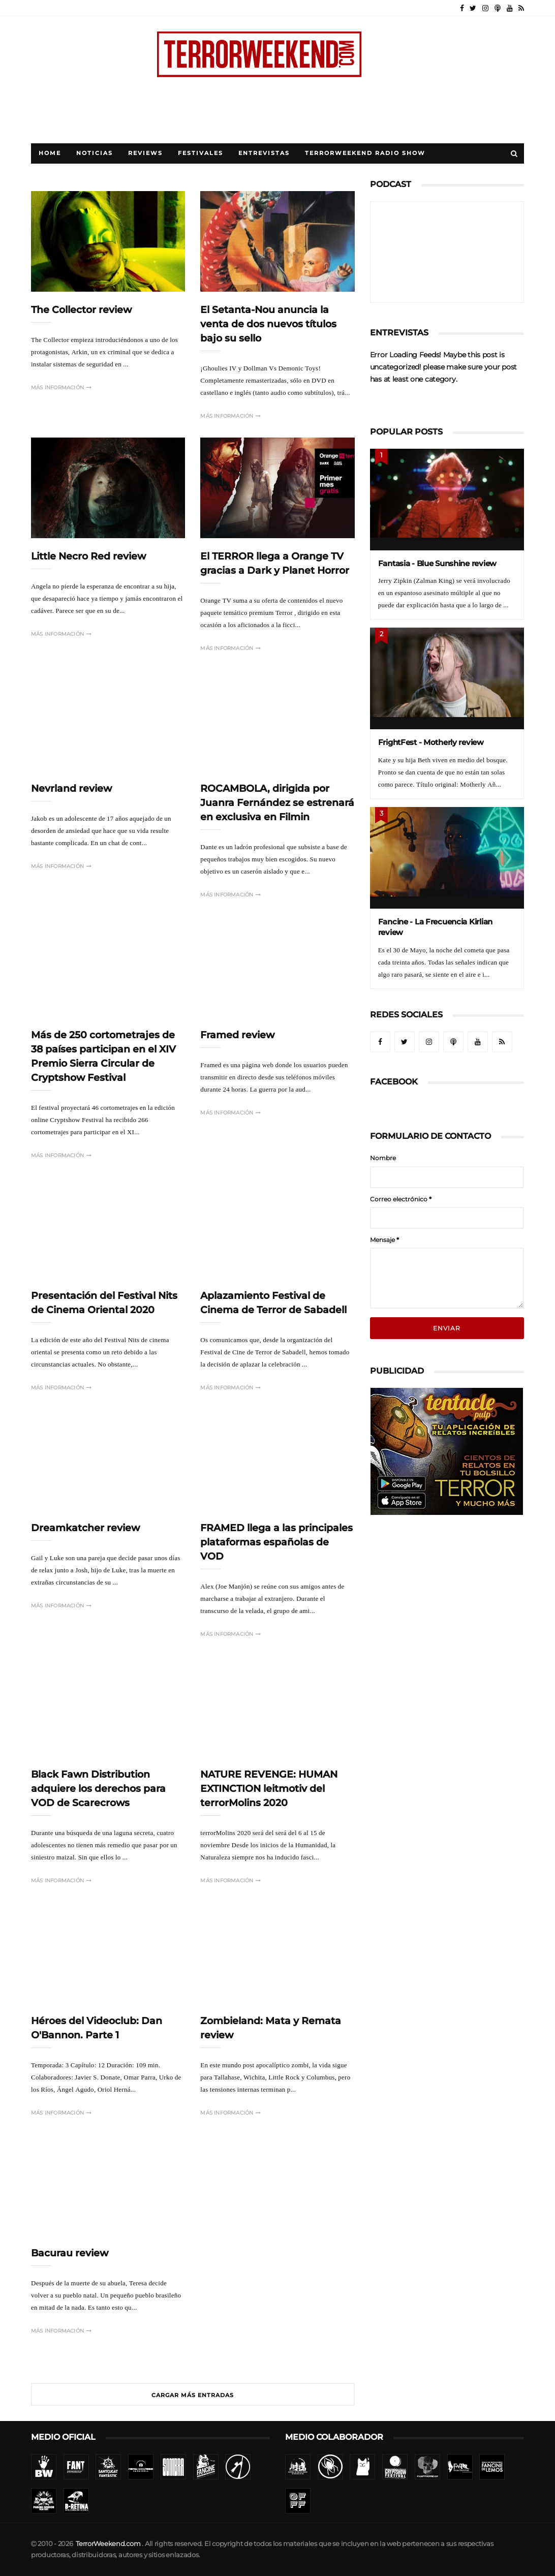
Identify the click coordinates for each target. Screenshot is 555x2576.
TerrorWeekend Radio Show (365, 153)
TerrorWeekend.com (108, 2543)
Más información (61, 387)
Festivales (200, 153)
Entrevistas (264, 153)
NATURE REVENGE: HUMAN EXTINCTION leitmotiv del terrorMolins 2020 (268, 1789)
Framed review (237, 1035)
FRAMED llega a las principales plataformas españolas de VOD (276, 1542)
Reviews (145, 153)
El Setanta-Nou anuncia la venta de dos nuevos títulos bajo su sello (268, 324)
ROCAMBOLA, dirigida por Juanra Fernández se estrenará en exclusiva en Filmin (277, 803)
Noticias (94, 153)
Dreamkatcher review (85, 1528)
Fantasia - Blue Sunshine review (437, 563)
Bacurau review (69, 2253)
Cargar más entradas (192, 2395)
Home (50, 153)
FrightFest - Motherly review (431, 742)
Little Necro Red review (88, 556)
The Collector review (81, 310)
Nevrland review (71, 788)
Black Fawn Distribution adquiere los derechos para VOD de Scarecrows (98, 1789)
